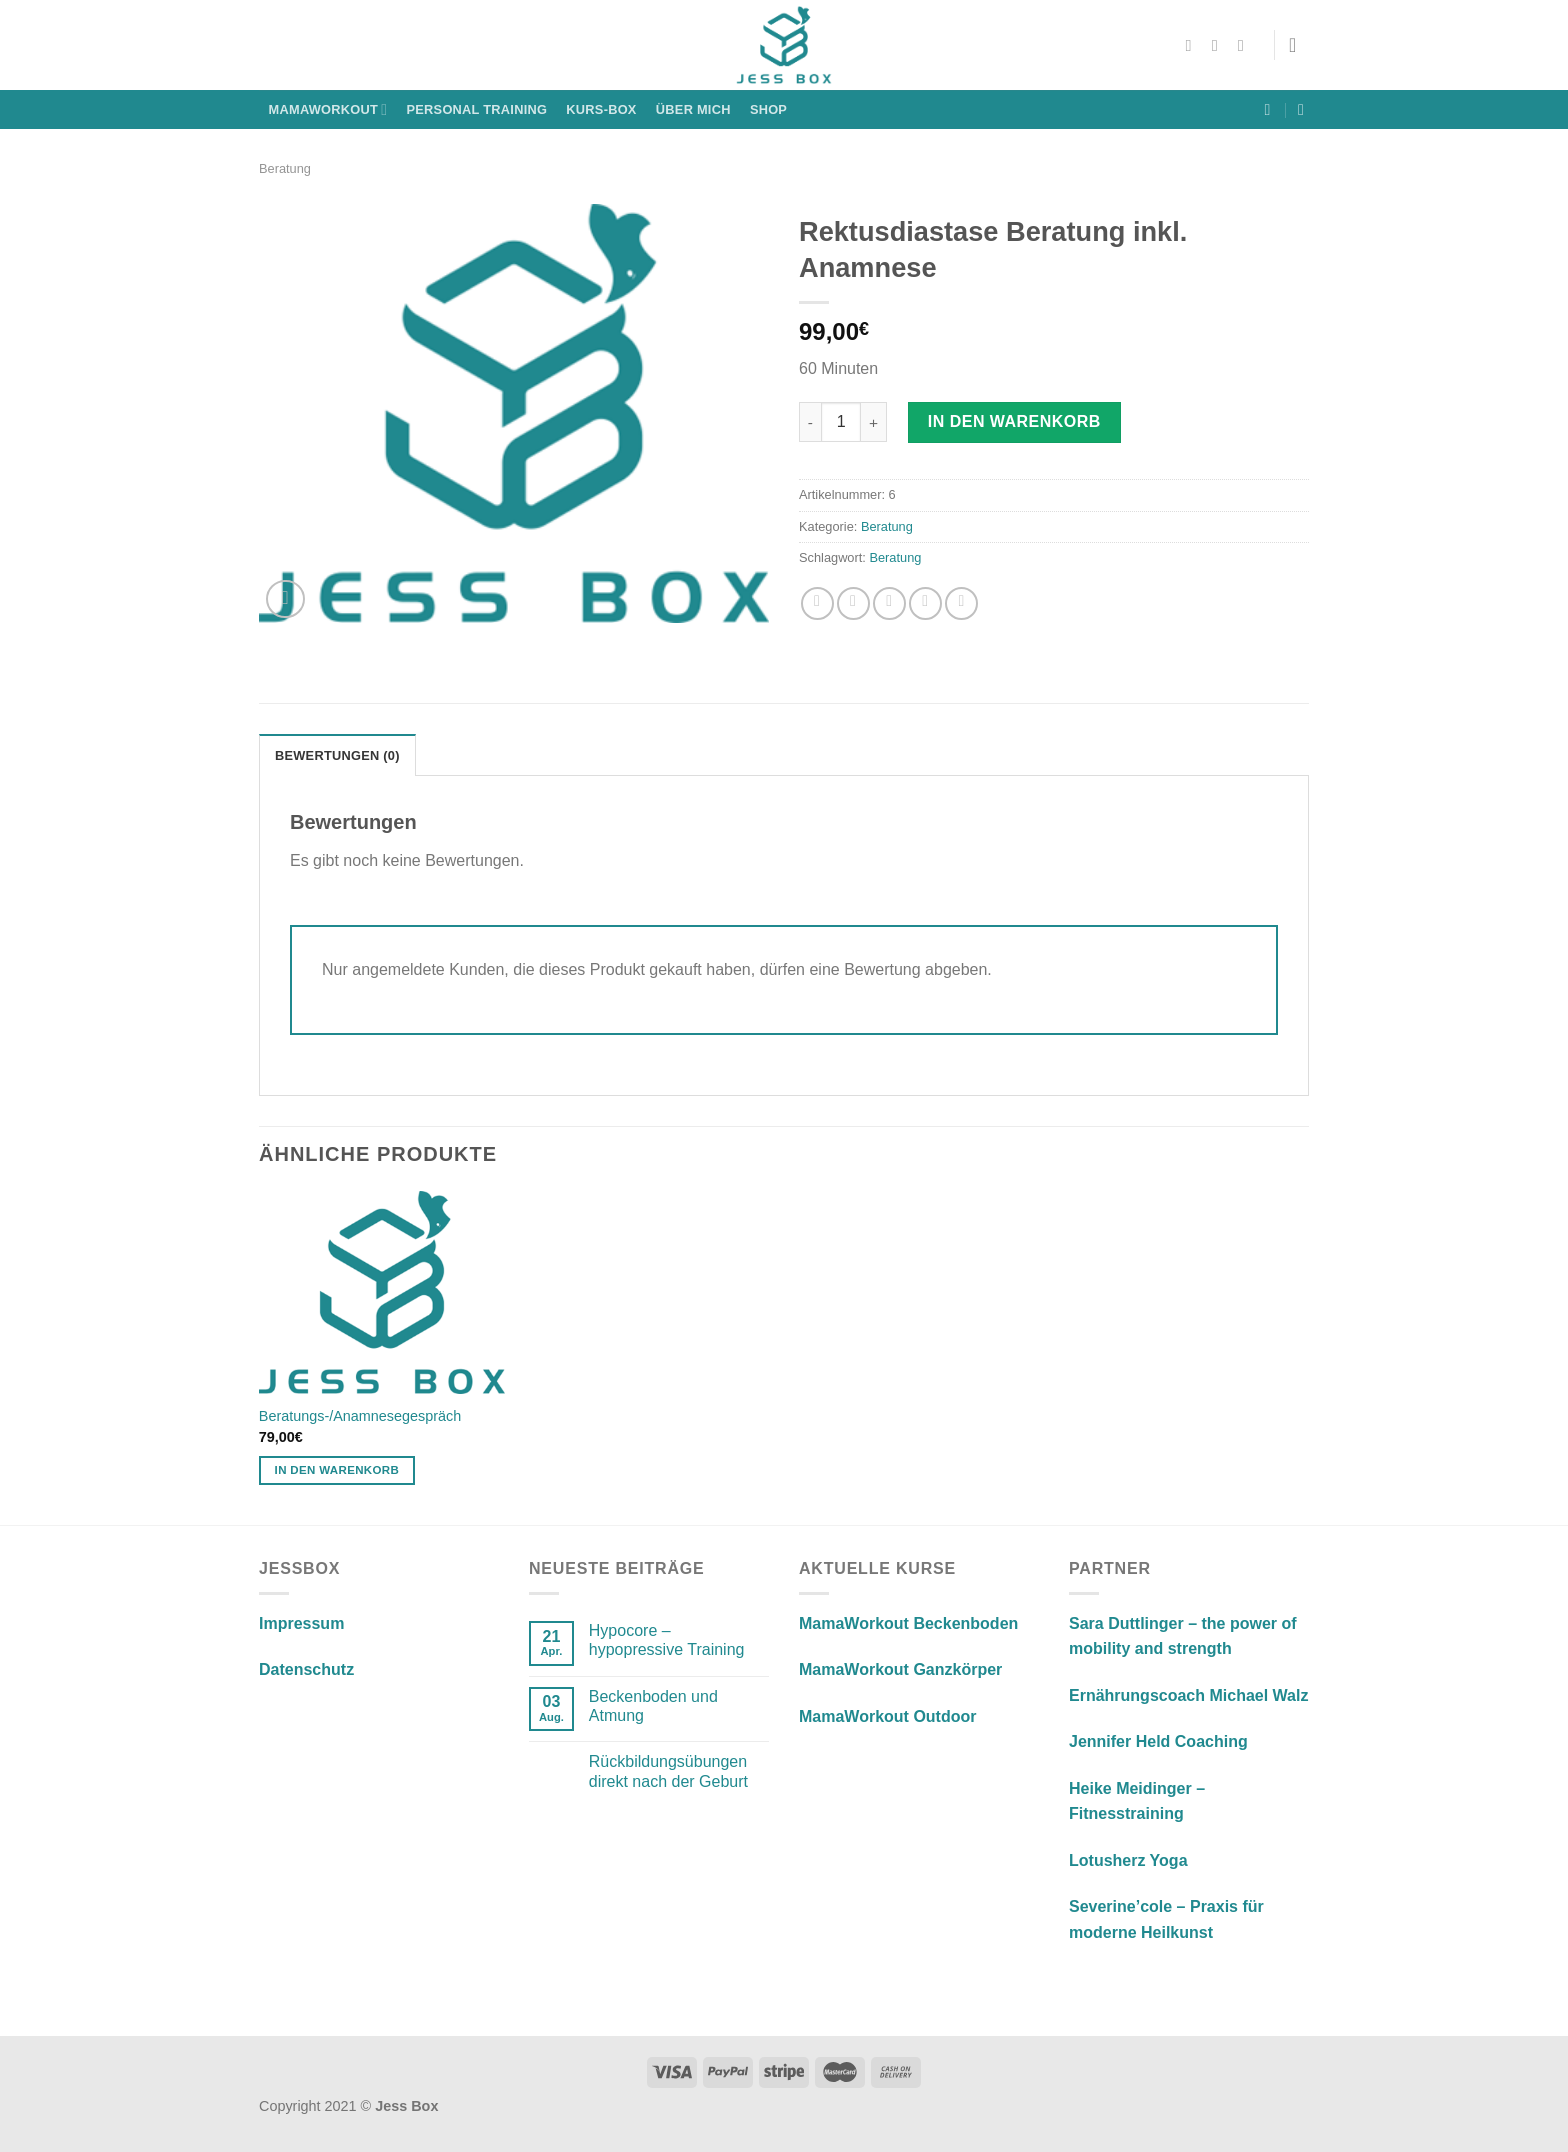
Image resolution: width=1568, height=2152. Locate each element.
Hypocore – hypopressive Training (667, 1640)
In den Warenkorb (1014, 421)
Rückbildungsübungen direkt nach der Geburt (668, 1771)
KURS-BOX (601, 109)
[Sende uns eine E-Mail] (1246, 45)
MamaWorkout (328, 109)
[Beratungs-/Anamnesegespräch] (382, 1292)
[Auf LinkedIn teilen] (961, 603)
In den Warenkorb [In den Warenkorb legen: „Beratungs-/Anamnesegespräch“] (337, 1470)
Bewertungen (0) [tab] (337, 755)
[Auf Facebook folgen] (1194, 45)
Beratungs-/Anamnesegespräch (360, 1416)
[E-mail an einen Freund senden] (889, 603)
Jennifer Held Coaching (1158, 1741)
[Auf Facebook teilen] (817, 603)
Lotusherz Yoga (1128, 1860)
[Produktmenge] (841, 422)
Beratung (285, 168)
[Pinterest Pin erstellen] (925, 603)
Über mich (693, 109)
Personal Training (477, 109)
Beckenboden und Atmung (653, 1706)
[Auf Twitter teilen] (853, 603)
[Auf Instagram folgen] (1220, 45)
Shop (768, 109)
